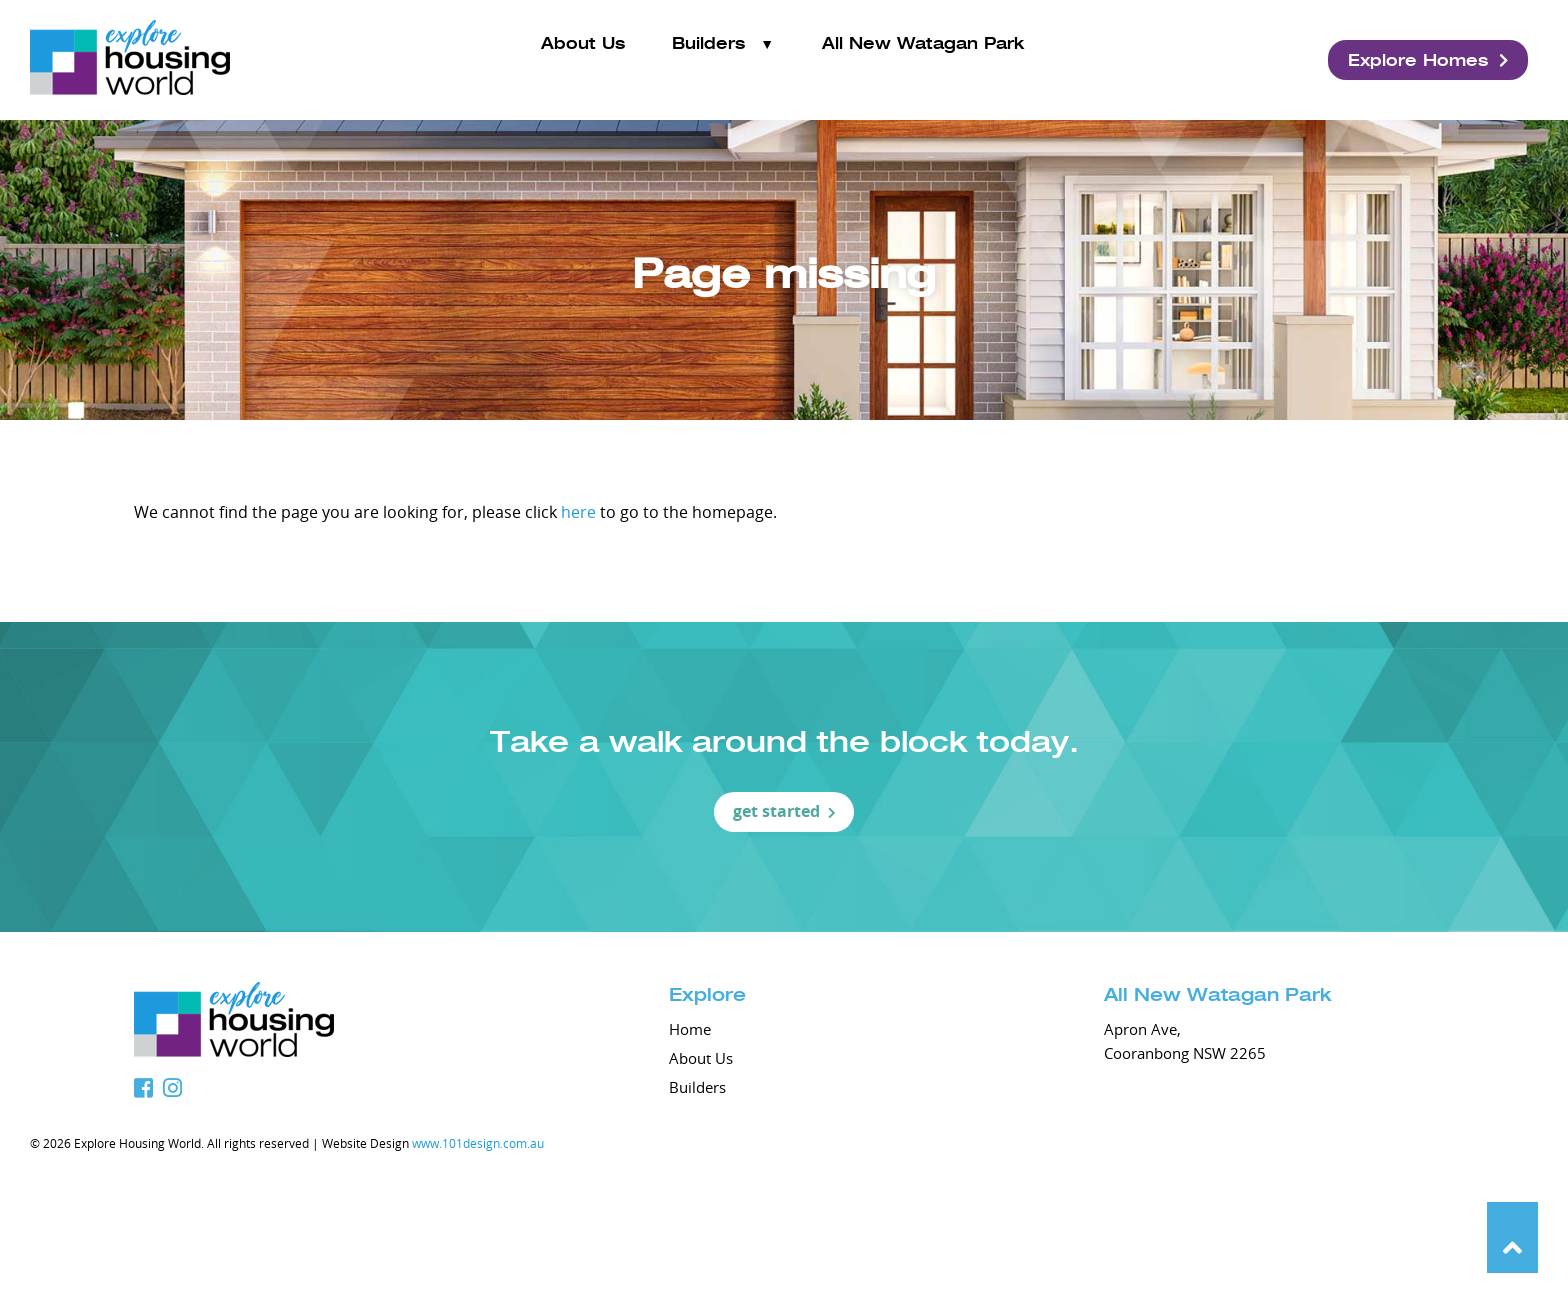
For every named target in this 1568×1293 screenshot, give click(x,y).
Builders (708, 59)
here (578, 512)
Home (690, 1029)
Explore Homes (1428, 60)
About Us (583, 59)
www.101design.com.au (478, 1143)
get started (784, 811)
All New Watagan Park (923, 59)
